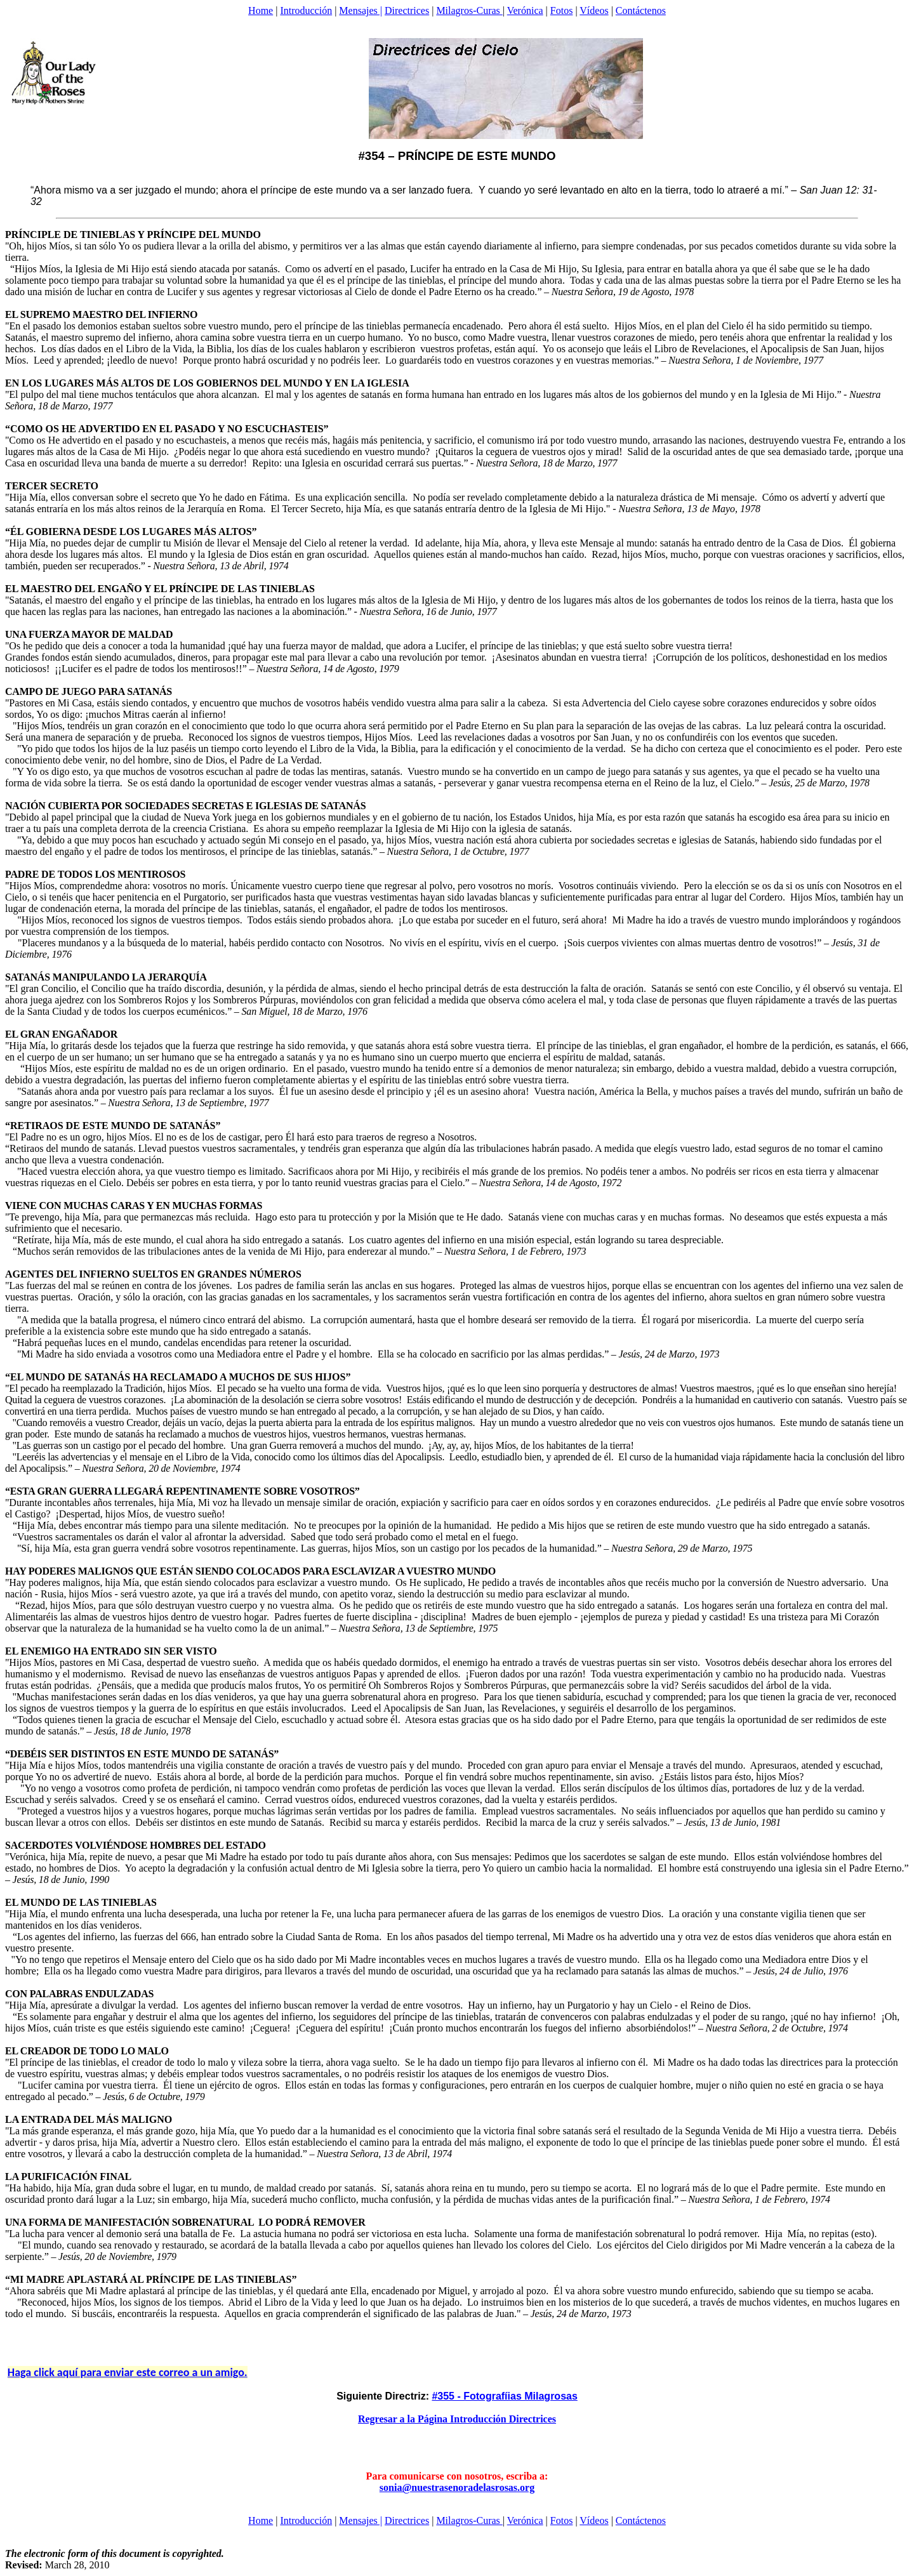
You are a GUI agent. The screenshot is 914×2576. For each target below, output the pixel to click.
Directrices (407, 10)
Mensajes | (360, 10)
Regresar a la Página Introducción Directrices (457, 2419)
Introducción (306, 10)
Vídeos (594, 10)
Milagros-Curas (469, 10)
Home (260, 10)
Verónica (525, 10)
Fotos (561, 10)
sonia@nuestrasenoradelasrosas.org (457, 2487)
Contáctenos (641, 10)
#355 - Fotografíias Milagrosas (504, 2396)
